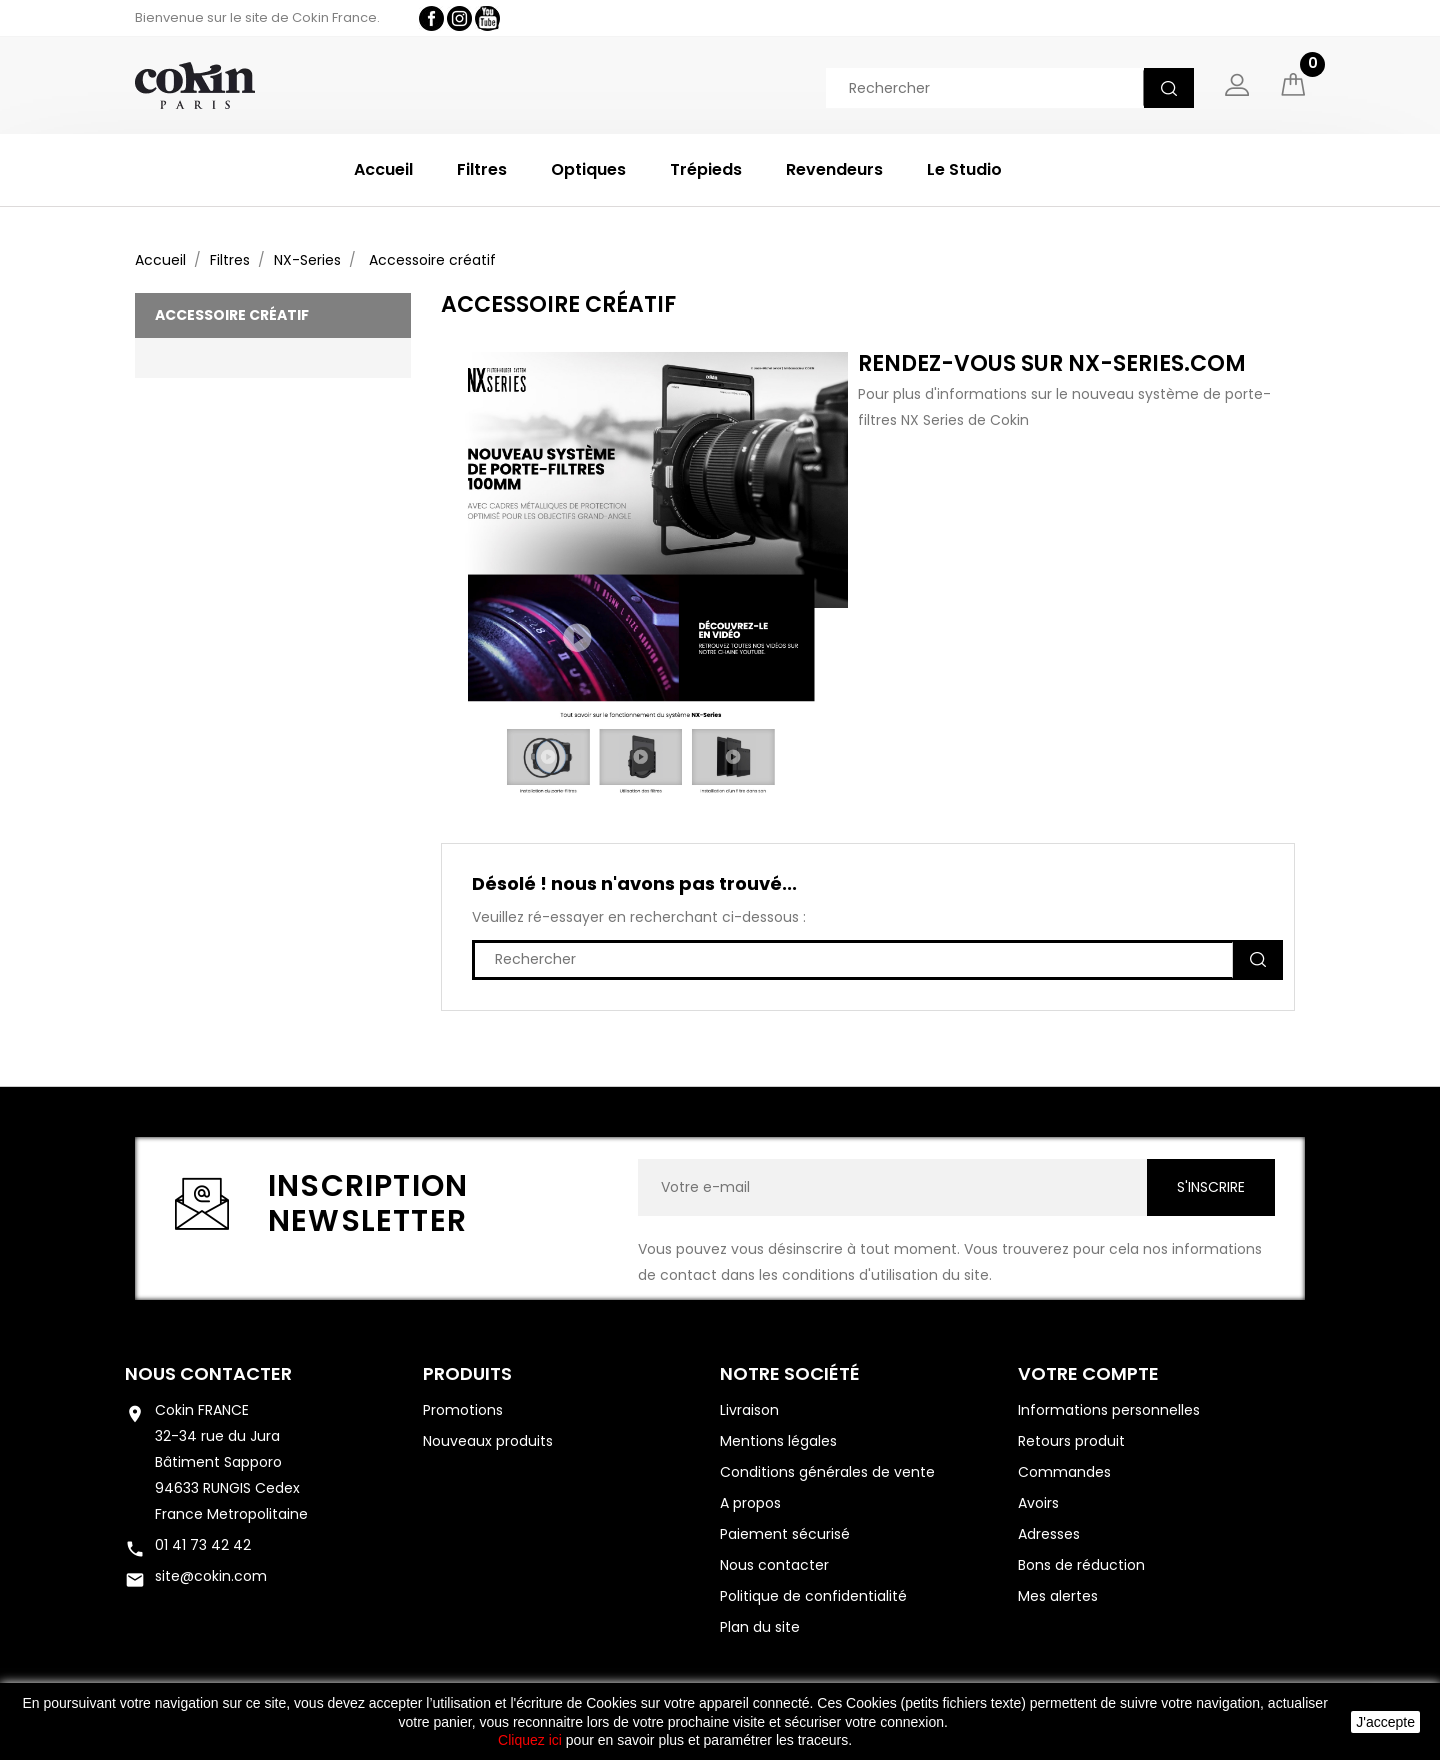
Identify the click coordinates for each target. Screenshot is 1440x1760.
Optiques (588, 169)
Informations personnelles (1109, 1410)
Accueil (383, 169)
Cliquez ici (530, 1740)
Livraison (749, 1410)
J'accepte (1385, 1722)
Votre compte (1088, 1373)
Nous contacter (208, 1373)
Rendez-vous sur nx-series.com (1052, 363)
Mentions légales (778, 1441)
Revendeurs (834, 169)
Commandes (1064, 1472)
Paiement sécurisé (785, 1534)
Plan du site (760, 1627)
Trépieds (706, 169)
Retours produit (1071, 1441)
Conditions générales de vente (827, 1472)
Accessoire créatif (232, 315)
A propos (750, 1503)
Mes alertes (1058, 1596)
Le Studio (964, 169)
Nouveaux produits (488, 1441)
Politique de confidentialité (813, 1596)
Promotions (463, 1410)
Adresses (1049, 1534)
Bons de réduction (1081, 1565)
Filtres (482, 169)
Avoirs (1038, 1503)
